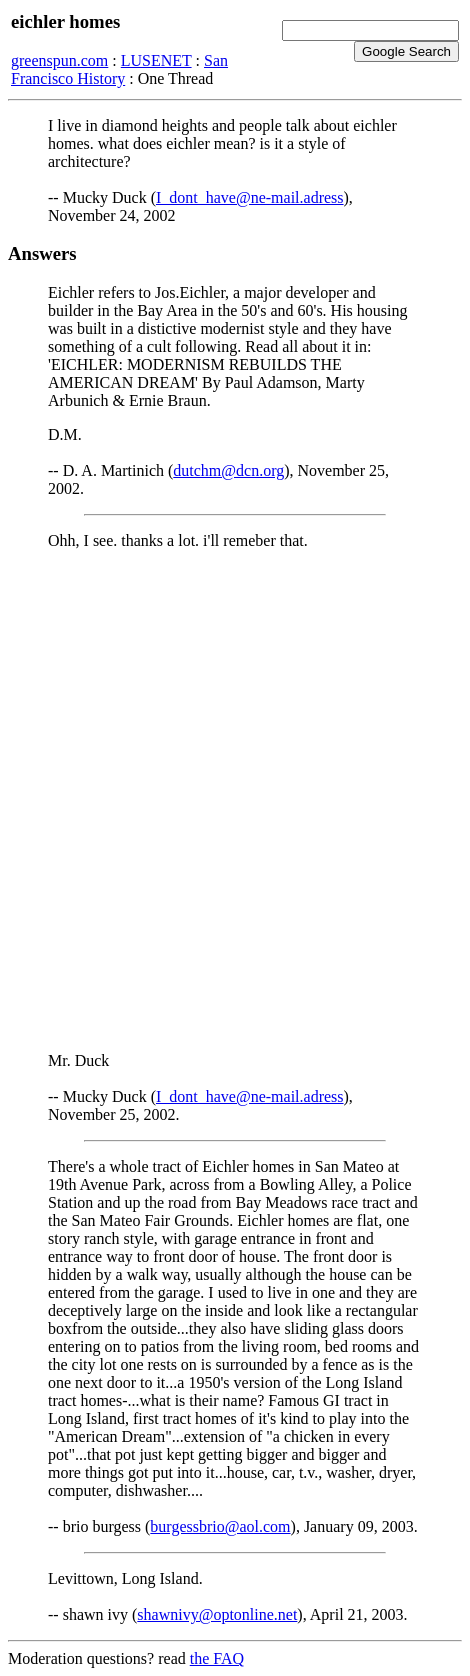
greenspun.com (59, 60)
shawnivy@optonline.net (217, 1614)
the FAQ (217, 1658)
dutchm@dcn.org (228, 470)
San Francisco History (119, 69)
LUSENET (156, 60)
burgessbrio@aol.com (220, 1526)
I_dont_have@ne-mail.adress (250, 197)
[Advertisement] (235, 801)
